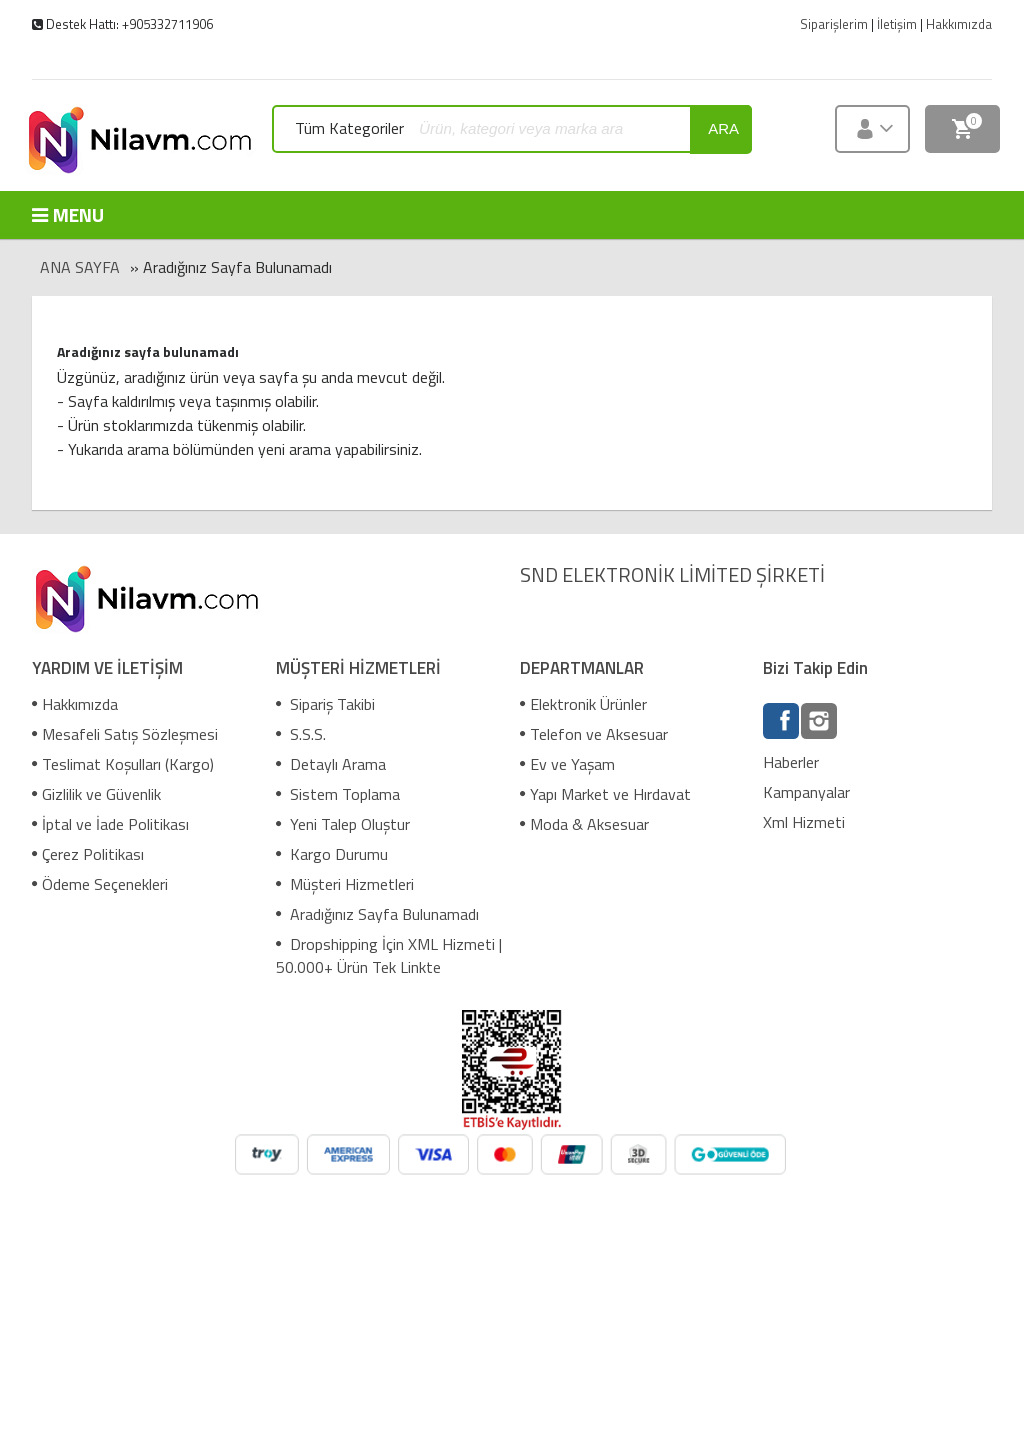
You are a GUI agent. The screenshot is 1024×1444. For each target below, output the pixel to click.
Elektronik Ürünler (583, 704)
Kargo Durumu (332, 854)
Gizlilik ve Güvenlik (96, 794)
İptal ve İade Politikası (110, 824)
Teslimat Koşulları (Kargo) (123, 764)
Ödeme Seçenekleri (100, 884)
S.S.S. (301, 734)
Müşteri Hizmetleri (345, 884)
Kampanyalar (806, 792)
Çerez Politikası (88, 854)
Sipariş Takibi (325, 704)
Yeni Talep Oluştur (343, 824)
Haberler (791, 762)
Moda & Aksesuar (584, 824)
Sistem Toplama (338, 794)
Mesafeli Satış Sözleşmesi (125, 734)
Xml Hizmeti (804, 822)
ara (723, 128)
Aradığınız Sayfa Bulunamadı (377, 914)
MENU (68, 214)
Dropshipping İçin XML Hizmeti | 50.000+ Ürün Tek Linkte (389, 955)
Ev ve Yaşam (567, 764)
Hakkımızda (75, 704)
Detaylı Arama (331, 764)
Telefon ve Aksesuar (594, 734)
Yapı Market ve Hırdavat (605, 794)
